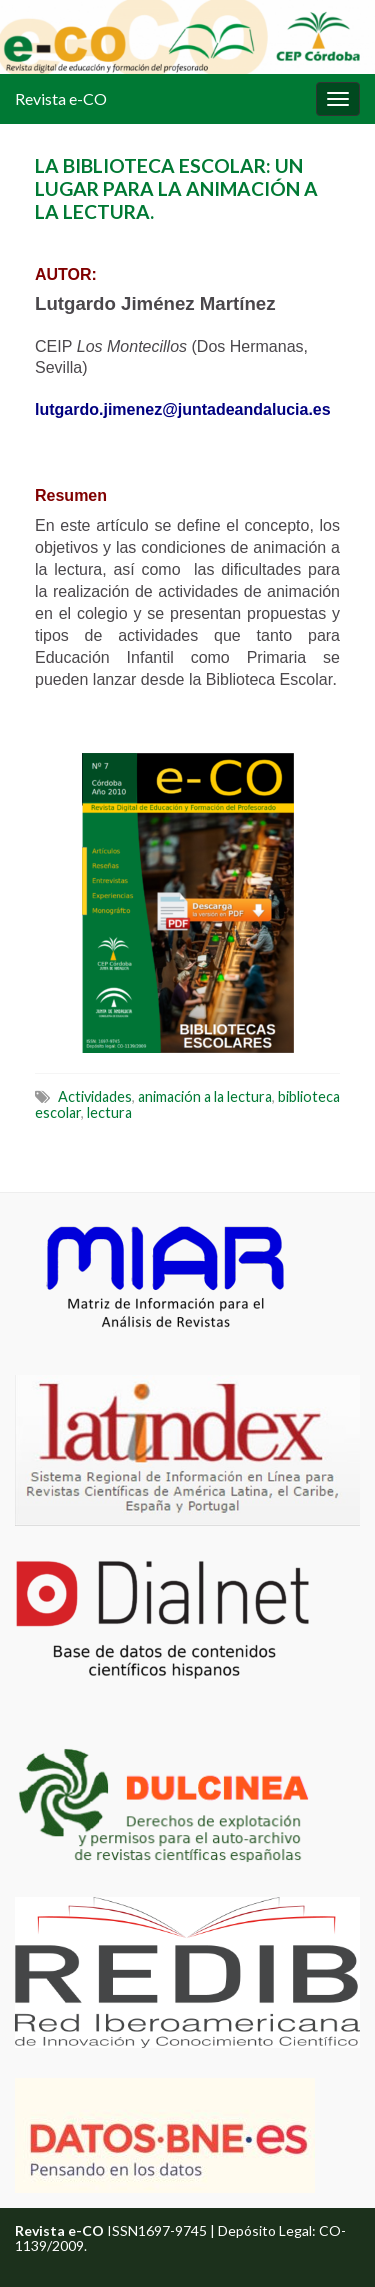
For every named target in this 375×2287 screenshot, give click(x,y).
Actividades (95, 1096)
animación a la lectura (205, 1096)
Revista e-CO (61, 98)
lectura (109, 1112)
